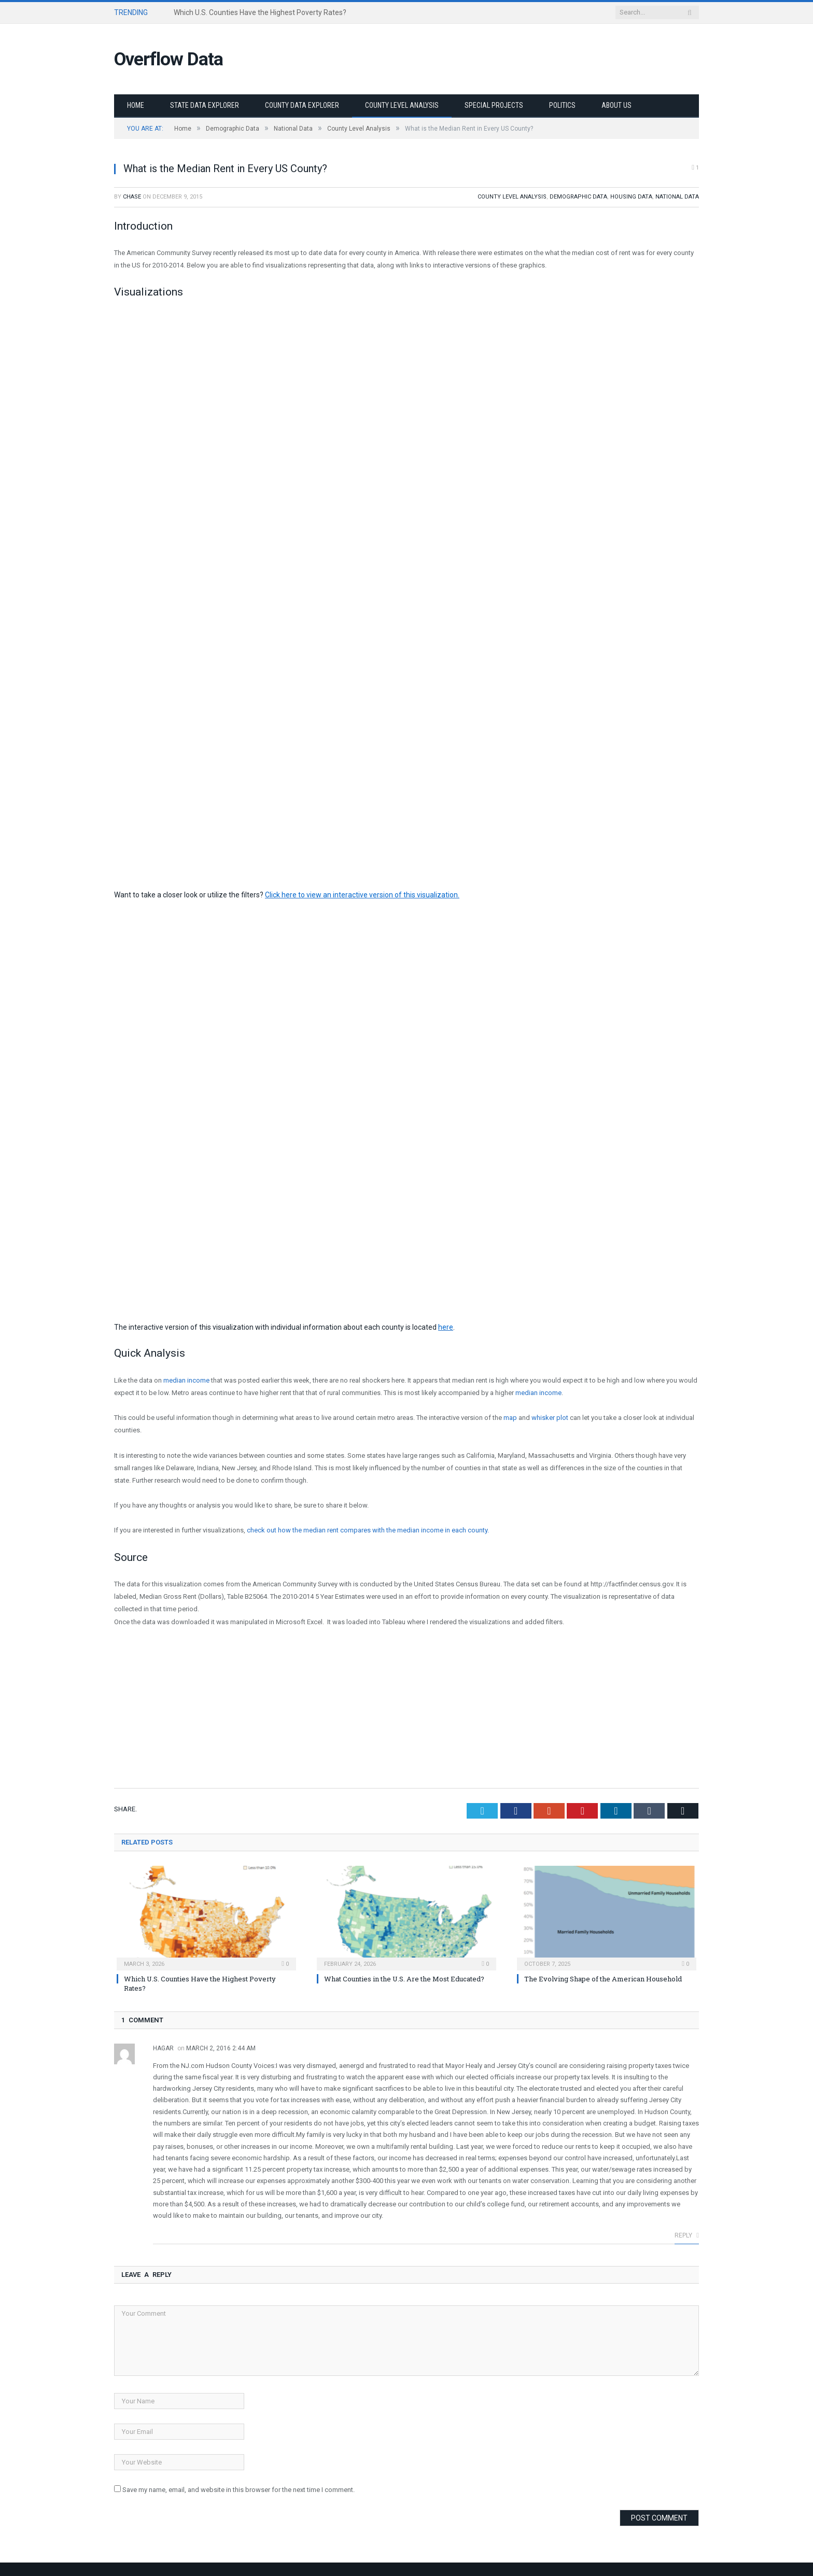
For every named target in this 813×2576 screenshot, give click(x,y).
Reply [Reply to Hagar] (687, 2234)
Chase (132, 196)
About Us (616, 105)
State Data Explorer (204, 105)
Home (135, 105)
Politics (562, 105)
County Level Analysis (402, 105)
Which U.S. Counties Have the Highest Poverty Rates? (260, 12)
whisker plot (549, 1417)
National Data (677, 196)
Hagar (163, 2047)
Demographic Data (578, 196)
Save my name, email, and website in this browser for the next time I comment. (238, 2489)
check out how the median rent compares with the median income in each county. (368, 1529)
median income (187, 1380)
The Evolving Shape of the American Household (603, 1977)
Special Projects (494, 105)
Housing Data (631, 196)
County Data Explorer (302, 105)
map (510, 1417)
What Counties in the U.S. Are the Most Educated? (404, 1977)
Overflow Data (172, 59)
